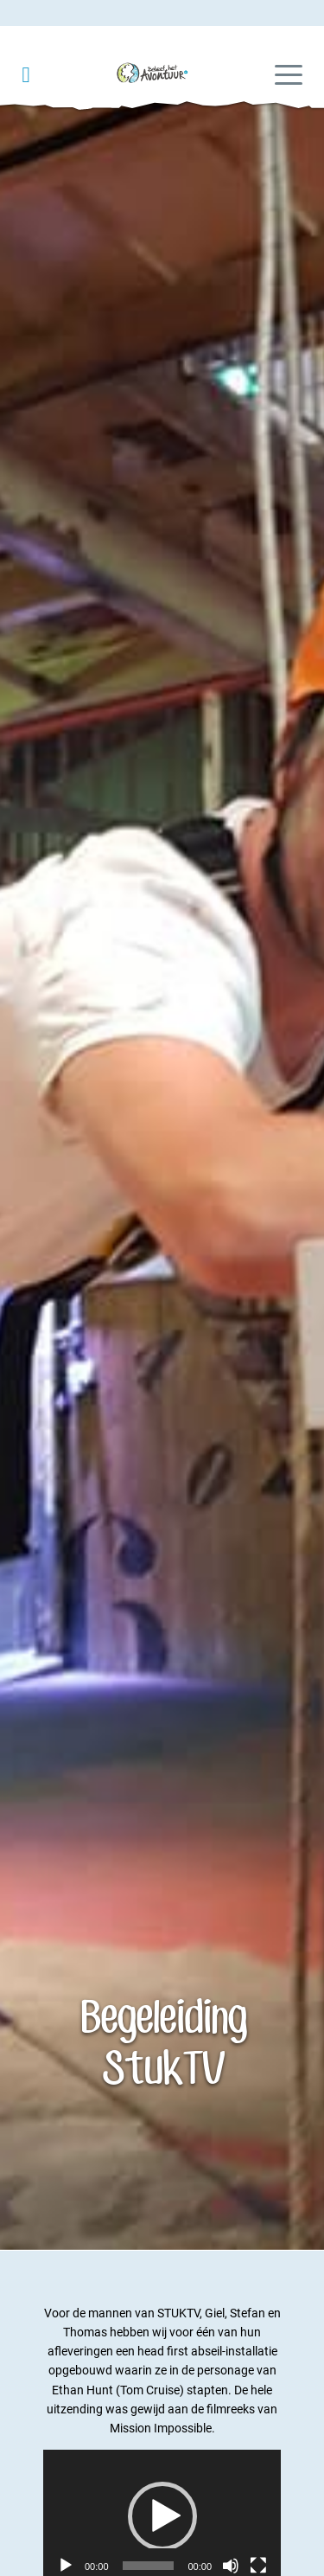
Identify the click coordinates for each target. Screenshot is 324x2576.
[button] (162, 2516)
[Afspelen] (65, 2565)
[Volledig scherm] (258, 2565)
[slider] (149, 2565)
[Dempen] (230, 2565)
